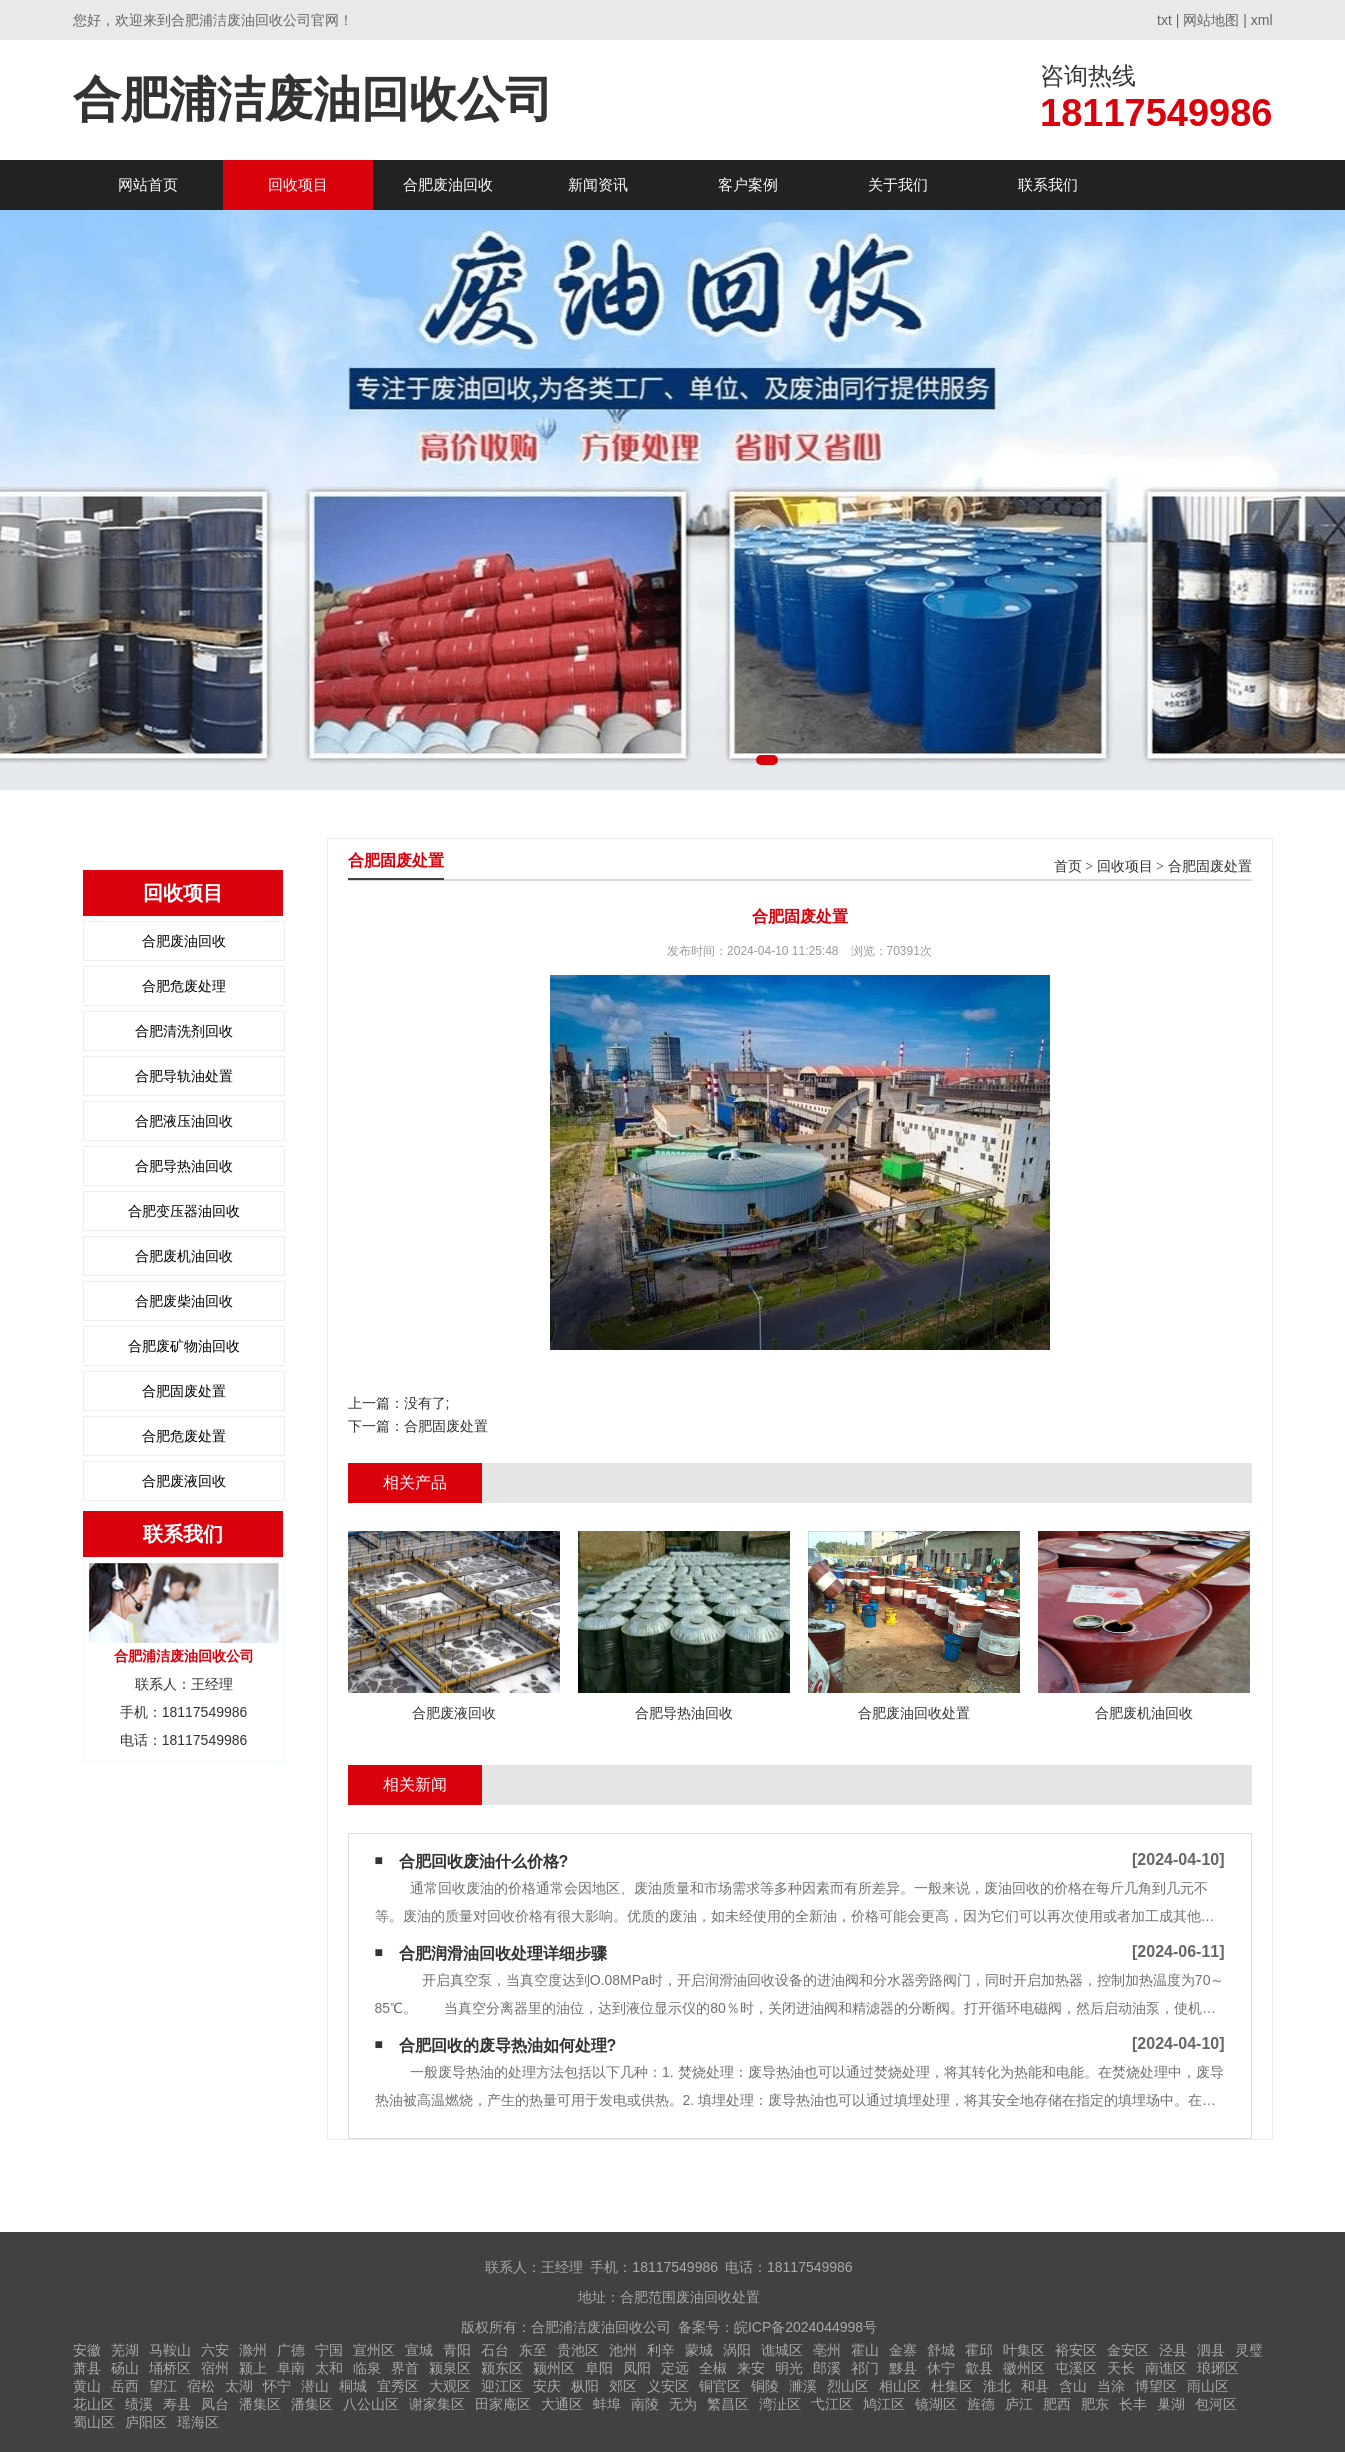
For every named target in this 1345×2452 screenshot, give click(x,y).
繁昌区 (728, 2404)
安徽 (87, 2350)
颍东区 (502, 2368)
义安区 (668, 2386)
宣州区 (374, 2350)
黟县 (903, 2368)
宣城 (419, 2350)
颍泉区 (450, 2368)
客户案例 (748, 184)
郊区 (623, 2386)
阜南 (291, 2368)
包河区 (1216, 2404)
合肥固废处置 (184, 1391)
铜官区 (720, 2386)
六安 (215, 2350)
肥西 (1057, 2404)
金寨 (903, 2350)
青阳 (457, 2350)
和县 (1035, 2386)
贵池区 (578, 2350)
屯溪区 (1076, 2368)
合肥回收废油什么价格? (484, 1861)
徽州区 (1024, 2368)
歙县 (979, 2368)
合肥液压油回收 (184, 1121)
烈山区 (848, 2386)
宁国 (329, 2350)
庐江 (1019, 2404)
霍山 (865, 2350)
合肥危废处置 (184, 1436)
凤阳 (637, 2368)
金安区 (1128, 2350)
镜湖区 (936, 2404)
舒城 (941, 2350)
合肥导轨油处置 (184, 1076)
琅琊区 (1218, 2368)
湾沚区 (780, 2404)
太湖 (239, 2386)
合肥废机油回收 (184, 1256)
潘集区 (260, 2404)
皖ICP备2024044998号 (805, 2327)
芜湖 (125, 2350)
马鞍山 (170, 2350)
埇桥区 (170, 2368)
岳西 (125, 2386)
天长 (1121, 2368)
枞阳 (585, 2386)
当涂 (1111, 2386)
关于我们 (898, 184)
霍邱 (979, 2350)
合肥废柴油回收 (184, 1301)
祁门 (865, 2368)
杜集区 (952, 2386)
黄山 (87, 2386)
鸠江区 (884, 2404)
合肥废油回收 (448, 184)
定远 (675, 2368)
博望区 (1156, 2386)
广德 (291, 2350)
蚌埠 (607, 2404)
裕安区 (1076, 2350)
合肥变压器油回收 (184, 1211)
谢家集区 (437, 2404)
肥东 (1095, 2404)
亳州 (827, 2350)
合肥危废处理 (184, 986)
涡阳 (737, 2350)
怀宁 (277, 2386)
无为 (683, 2404)
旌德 (981, 2404)
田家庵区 (503, 2404)
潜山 (315, 2386)
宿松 (201, 2386)
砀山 (125, 2368)
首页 (1068, 866)
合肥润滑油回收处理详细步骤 (503, 1953)
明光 (789, 2368)
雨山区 (1208, 2386)
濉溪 (803, 2386)
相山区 (900, 2386)
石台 (495, 2350)
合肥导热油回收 (184, 1166)
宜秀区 (398, 2386)
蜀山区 (94, 2422)
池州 (623, 2350)
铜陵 (765, 2386)
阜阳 (599, 2368)
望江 (163, 2386)
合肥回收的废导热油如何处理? (508, 2045)
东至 (533, 2350)
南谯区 (1166, 2368)
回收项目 (298, 184)
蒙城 (699, 2350)
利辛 (661, 2350)
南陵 (645, 2404)
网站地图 (1211, 20)
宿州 (215, 2368)
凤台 (215, 2404)
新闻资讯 (598, 184)
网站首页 (148, 184)
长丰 (1133, 2404)
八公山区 (371, 2404)
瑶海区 (198, 2422)
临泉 (367, 2368)
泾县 (1173, 2350)
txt (1164, 20)
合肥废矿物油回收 (184, 1346)
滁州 (253, 2350)
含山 (1073, 2386)
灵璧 (1249, 2350)
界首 (405, 2368)
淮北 (997, 2386)
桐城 (353, 2386)
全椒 (713, 2368)
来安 (751, 2368)
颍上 (253, 2368)
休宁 (941, 2368)
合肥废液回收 (184, 1481)
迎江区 (502, 2386)
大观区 (450, 2386)
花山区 (94, 2404)
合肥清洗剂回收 (184, 1031)
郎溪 (827, 2368)
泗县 (1211, 2350)
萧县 (87, 2368)
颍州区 (554, 2368)
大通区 (562, 2404)
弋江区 (832, 2404)
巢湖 (1171, 2404)
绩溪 (139, 2404)
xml (1262, 20)
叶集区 (1024, 2350)
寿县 (177, 2404)
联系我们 (1048, 184)
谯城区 (782, 2350)
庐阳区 (146, 2422)
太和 (329, 2368)
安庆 (547, 2386)
